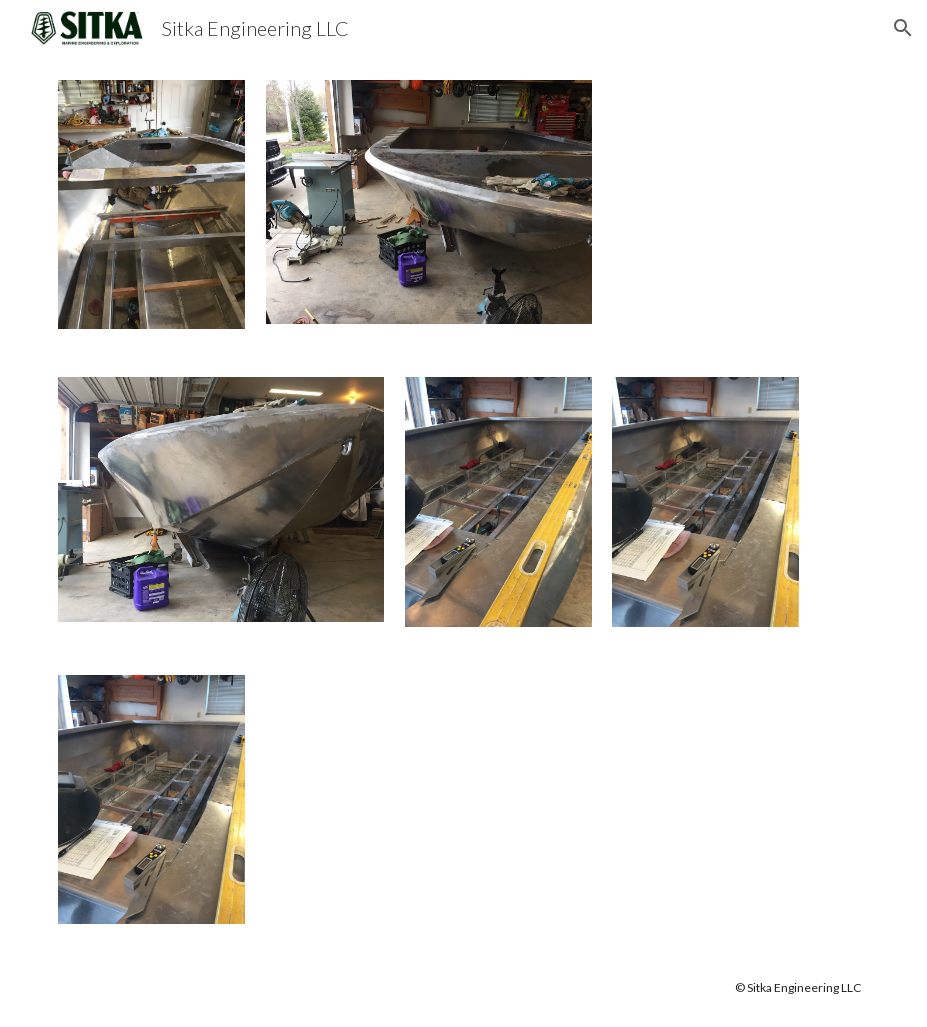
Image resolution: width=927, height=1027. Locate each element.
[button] (903, 28)
